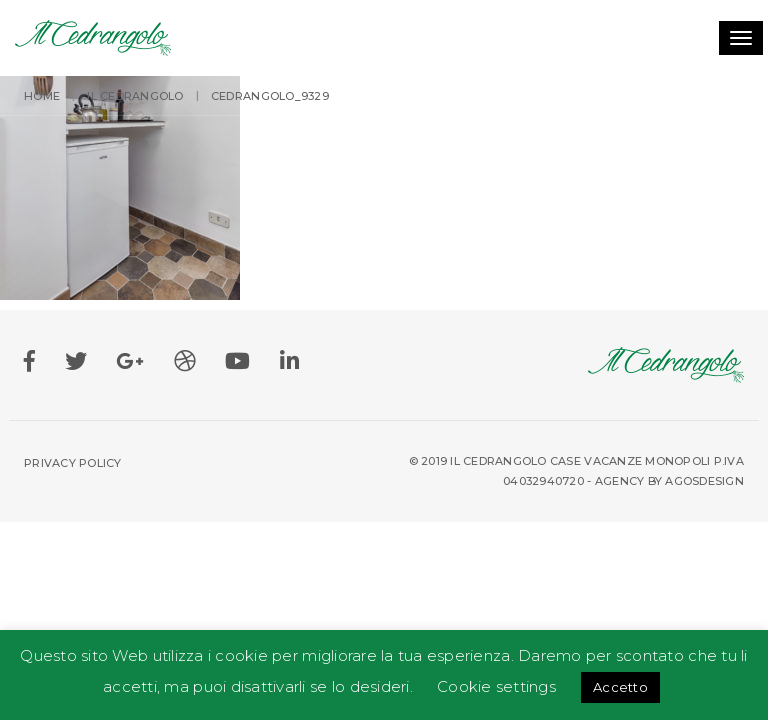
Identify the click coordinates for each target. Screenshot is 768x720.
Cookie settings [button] (496, 686)
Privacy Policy (73, 463)
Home (42, 96)
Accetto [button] (620, 687)
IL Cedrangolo (135, 96)
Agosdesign (704, 481)
